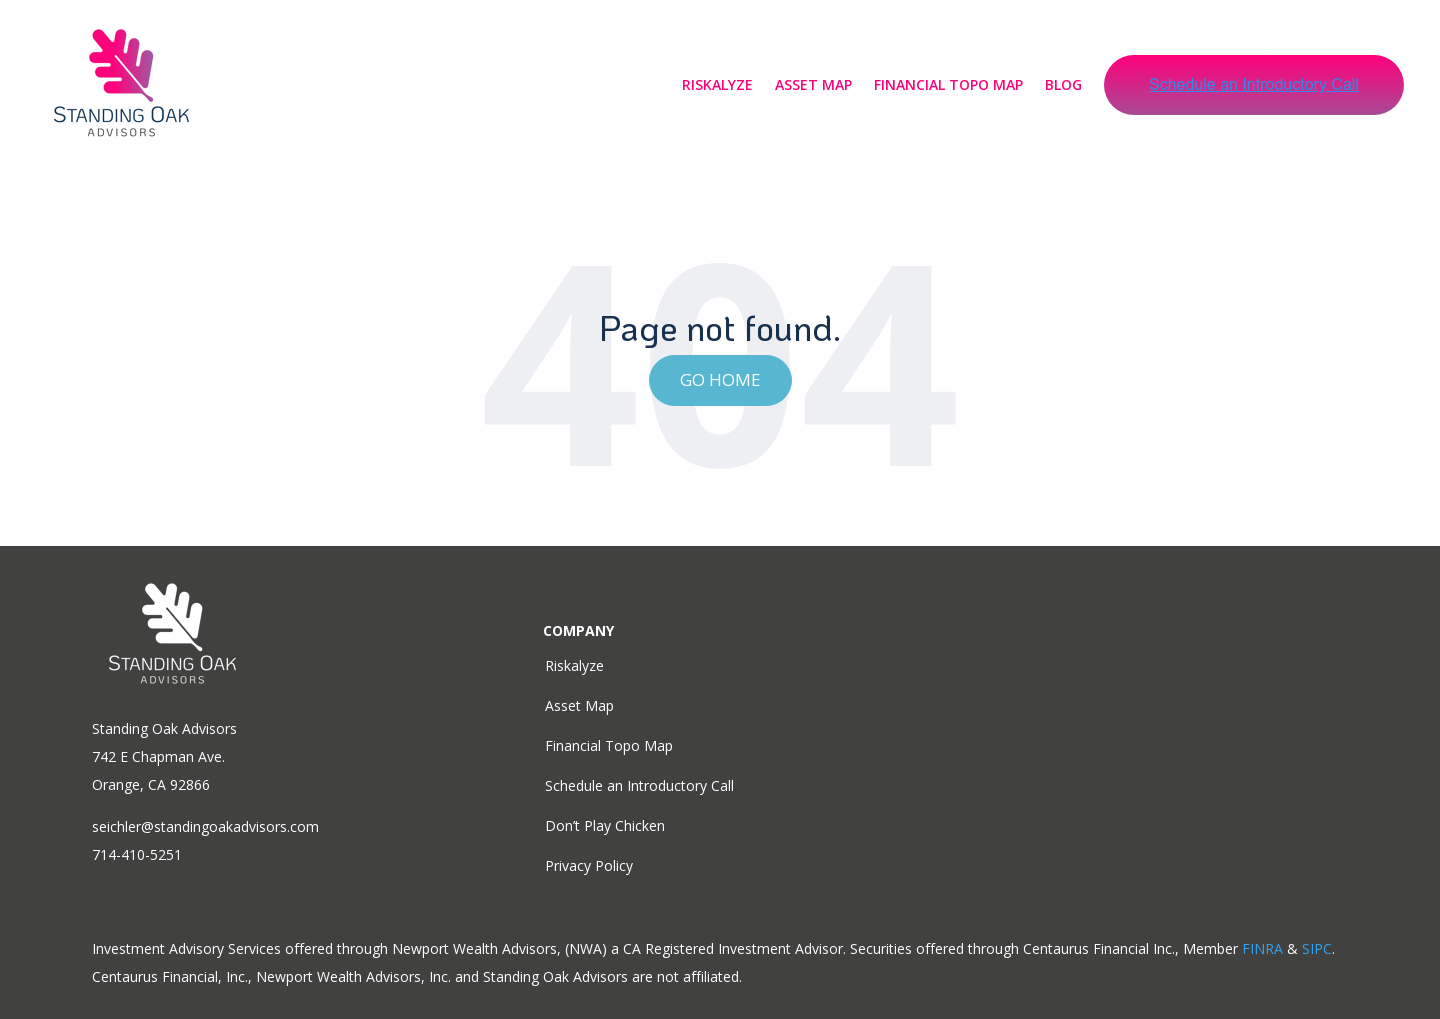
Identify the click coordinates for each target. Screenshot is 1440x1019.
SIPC (1317, 948)
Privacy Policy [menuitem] (589, 865)
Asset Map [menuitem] (579, 705)
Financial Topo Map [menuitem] (609, 745)
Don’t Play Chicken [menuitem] (605, 825)
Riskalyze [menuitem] (574, 665)
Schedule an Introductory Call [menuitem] (639, 785)
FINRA (1262, 948)
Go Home (720, 379)
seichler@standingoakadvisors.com (205, 826)
